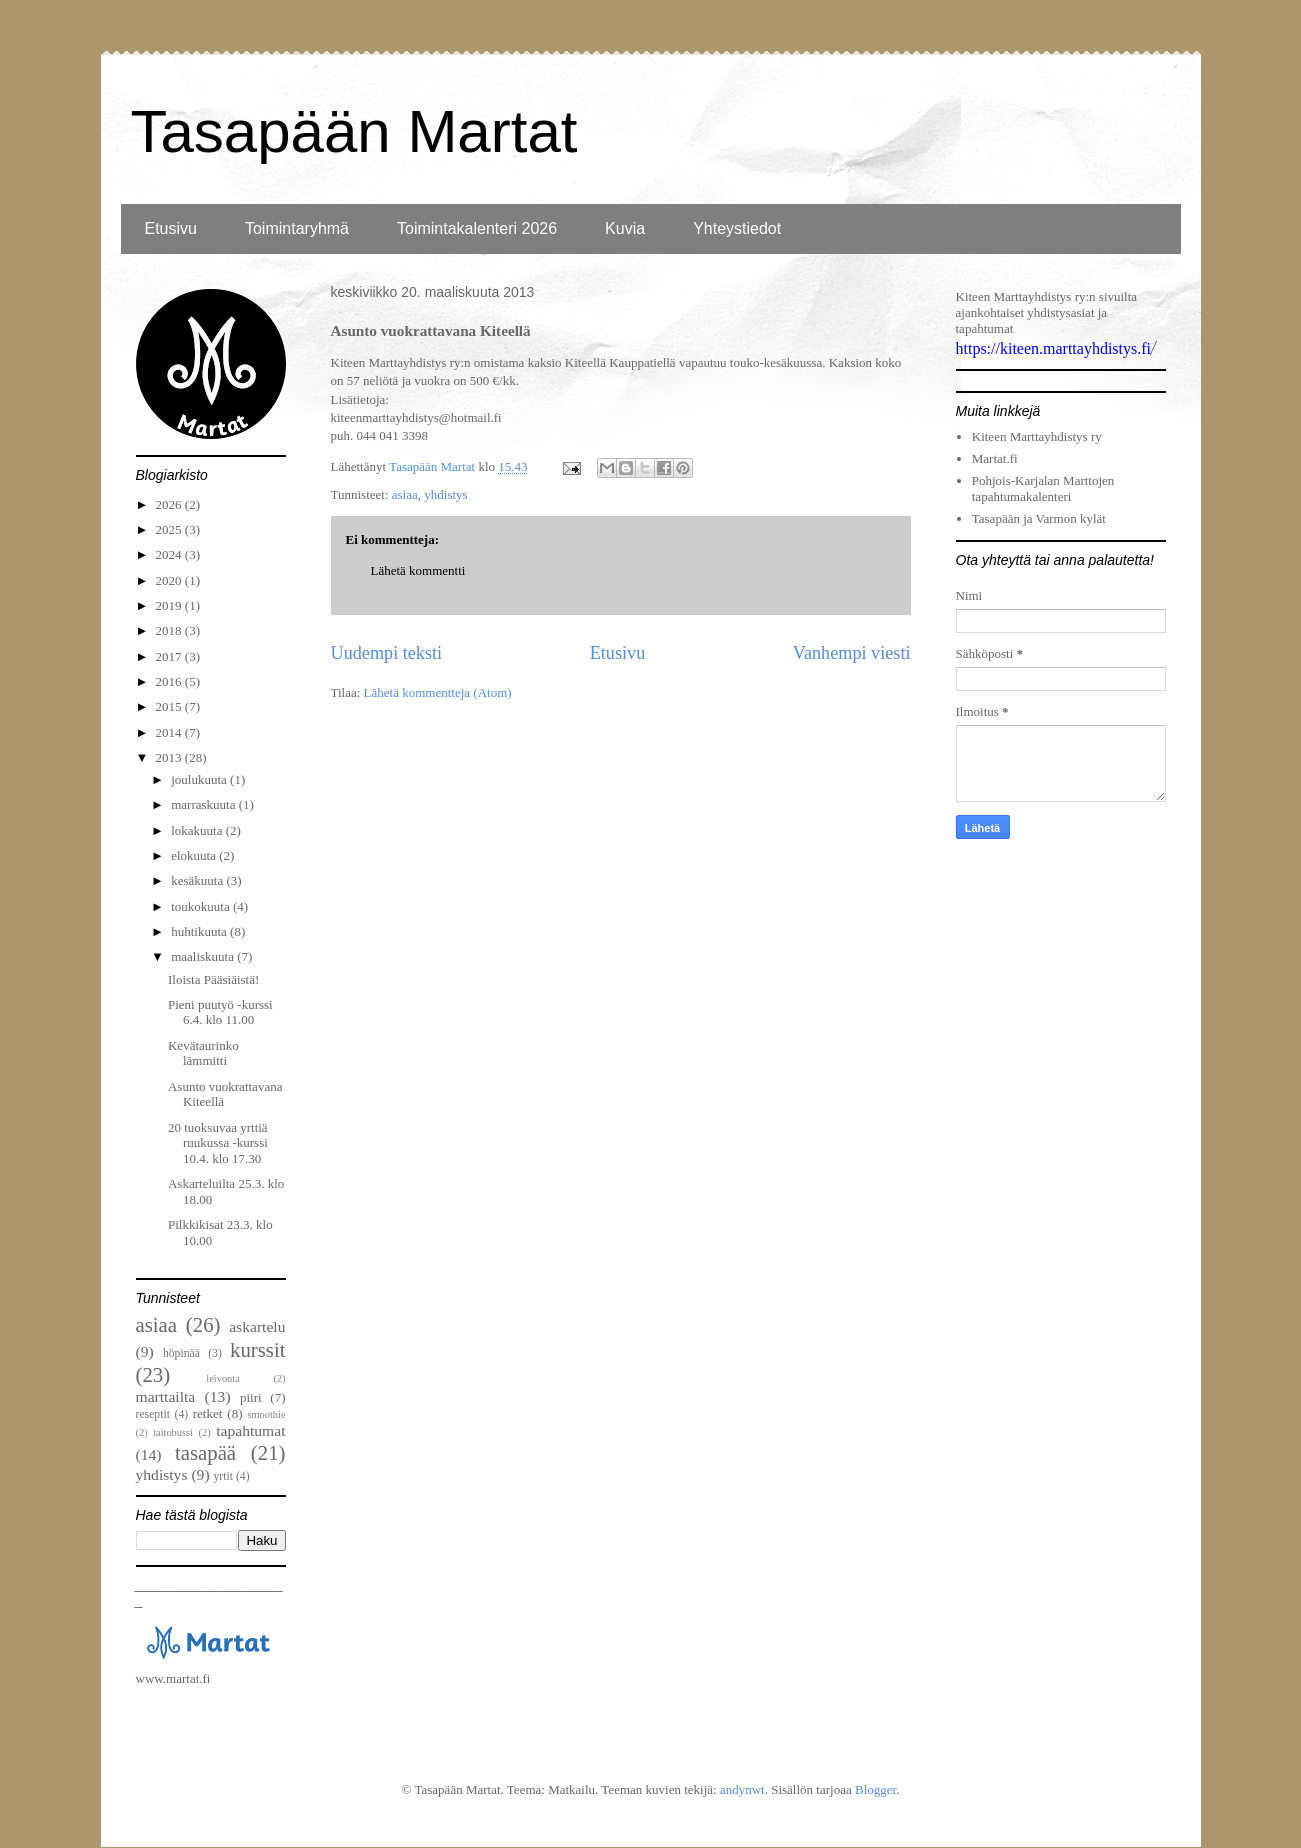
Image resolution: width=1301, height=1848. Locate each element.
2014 (170, 732)
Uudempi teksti (387, 653)
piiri (251, 1397)
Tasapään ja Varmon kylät (1039, 518)
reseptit (153, 1414)
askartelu (257, 1326)
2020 (170, 580)
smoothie (266, 1414)
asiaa (405, 494)
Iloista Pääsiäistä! (213, 979)
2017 (170, 656)
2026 (170, 504)
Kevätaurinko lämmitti (203, 1053)
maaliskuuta (204, 956)
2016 (170, 681)
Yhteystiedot (737, 228)
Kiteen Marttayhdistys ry (1037, 436)
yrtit (223, 1476)
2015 (170, 706)
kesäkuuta (198, 880)
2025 (170, 529)
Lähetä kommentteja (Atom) (438, 692)
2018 (170, 630)
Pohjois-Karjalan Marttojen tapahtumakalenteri (1043, 488)
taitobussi (173, 1432)
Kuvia (625, 228)
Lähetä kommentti (418, 570)
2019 (170, 605)
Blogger (875, 1789)
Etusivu (171, 228)
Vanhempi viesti (852, 653)
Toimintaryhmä (297, 228)
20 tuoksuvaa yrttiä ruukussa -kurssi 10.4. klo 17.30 (218, 1143)
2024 (170, 554)
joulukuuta (200, 779)
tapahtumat (250, 1430)
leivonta (222, 1378)
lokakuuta (198, 830)
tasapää (205, 1452)
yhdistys (445, 494)
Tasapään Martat (354, 131)
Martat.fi (995, 458)
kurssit (257, 1349)
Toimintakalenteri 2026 (477, 228)
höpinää (181, 1353)
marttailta (166, 1396)
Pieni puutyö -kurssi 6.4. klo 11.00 (220, 1012)
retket (208, 1413)
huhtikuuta (200, 931)
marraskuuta (205, 804)
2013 (170, 757)
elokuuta (195, 855)
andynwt (742, 1789)
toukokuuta (202, 906)
